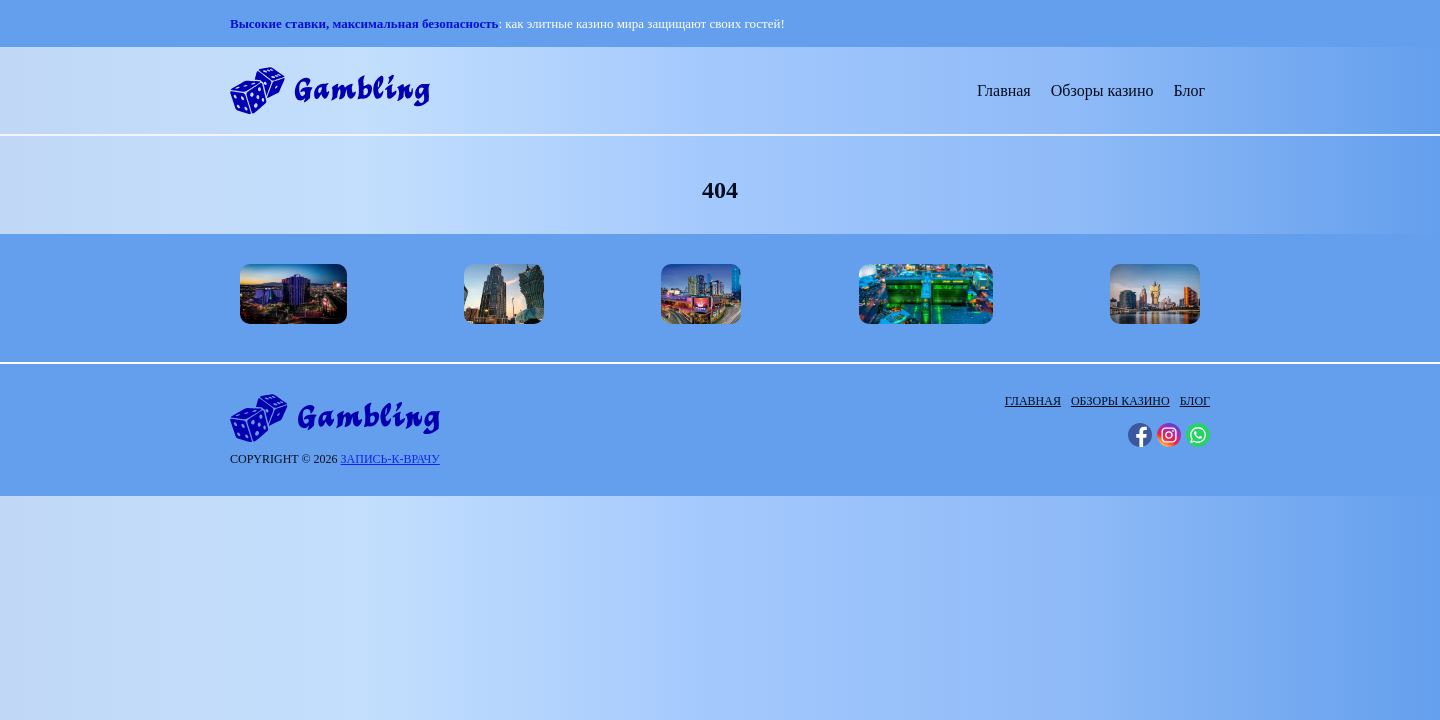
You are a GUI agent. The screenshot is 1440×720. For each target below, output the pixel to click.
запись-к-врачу (390, 459)
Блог (1189, 90)
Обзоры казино (1102, 90)
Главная (1004, 90)
